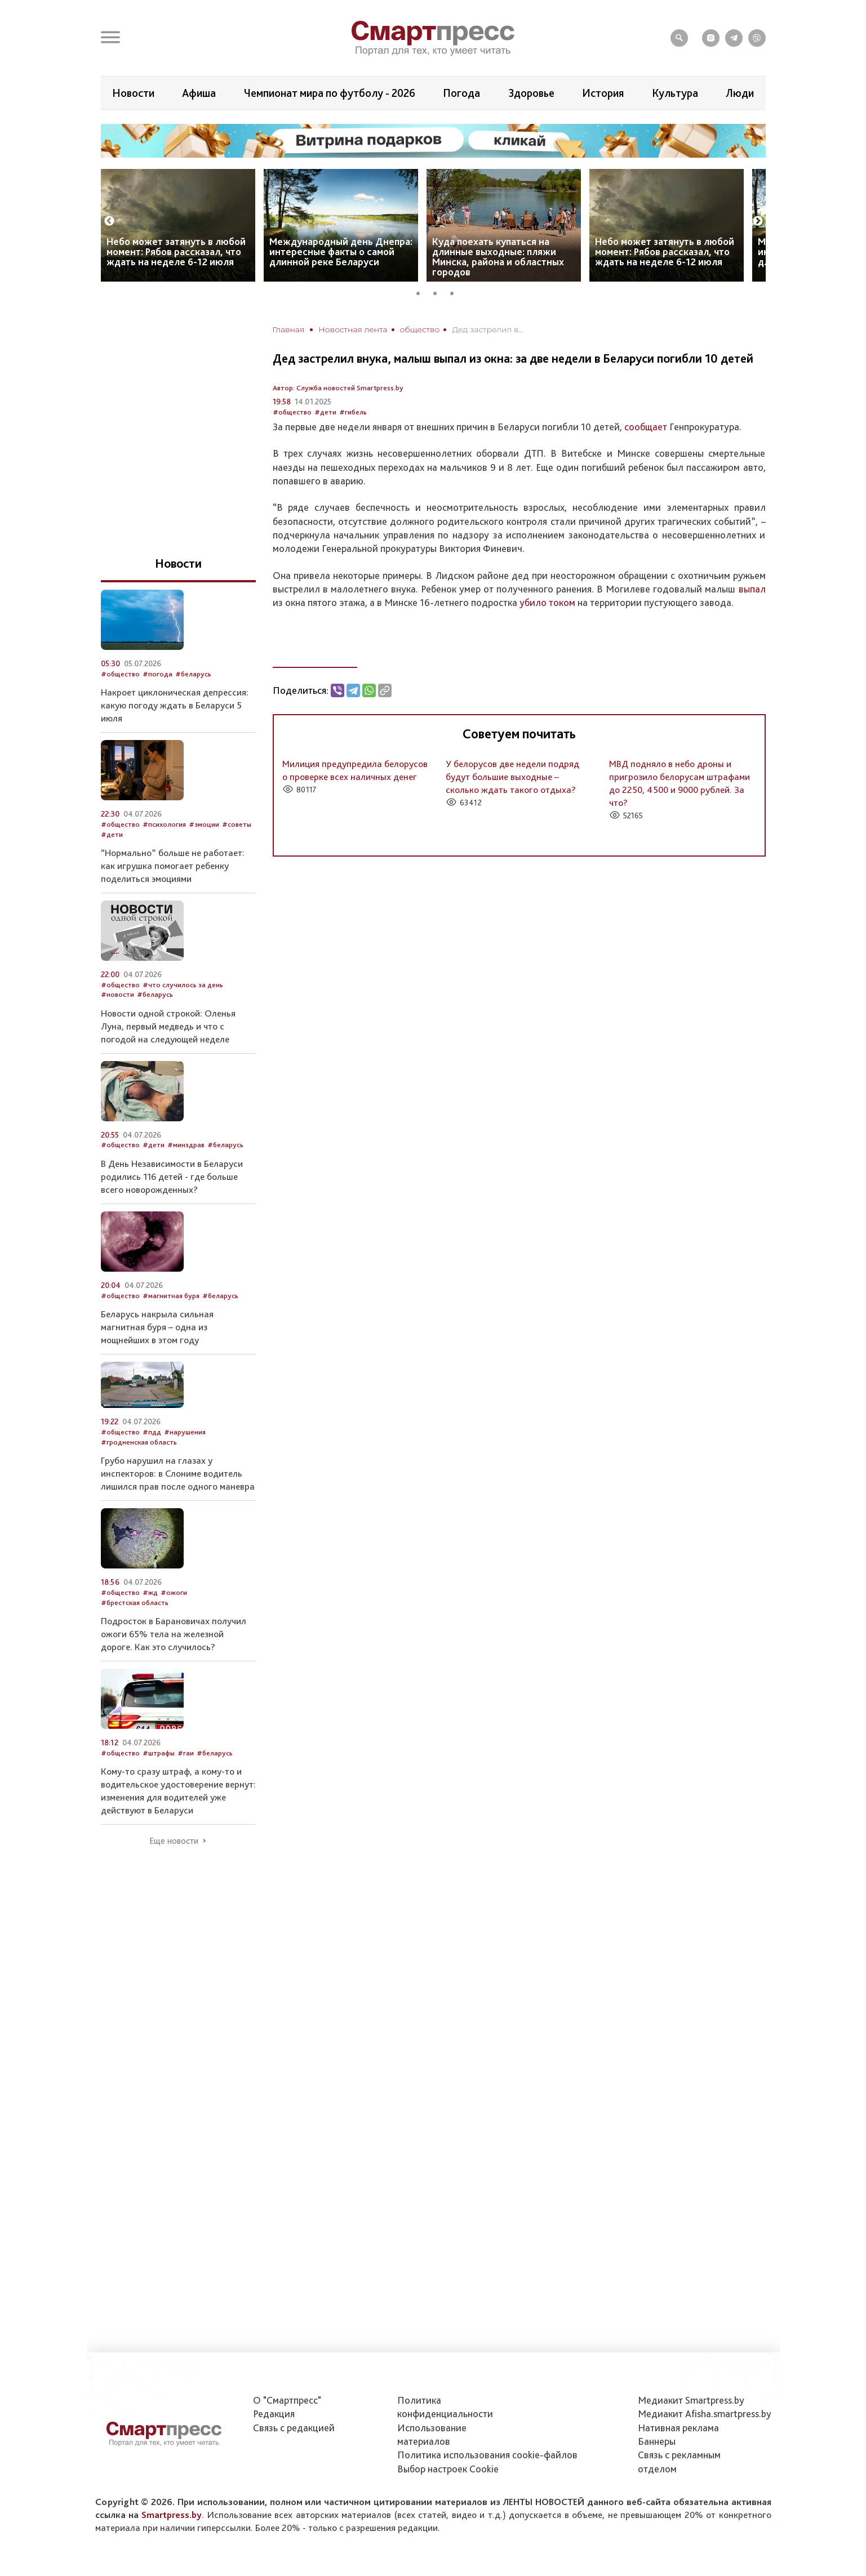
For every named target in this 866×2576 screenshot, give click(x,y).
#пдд (152, 1432)
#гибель (353, 412)
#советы (236, 824)
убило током (547, 602)
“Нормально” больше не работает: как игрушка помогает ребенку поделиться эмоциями (173, 865)
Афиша (199, 93)
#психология (164, 824)
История (603, 93)
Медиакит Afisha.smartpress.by (704, 2413)
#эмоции (204, 824)
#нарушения (185, 1432)
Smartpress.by (171, 2514)
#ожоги (174, 1592)
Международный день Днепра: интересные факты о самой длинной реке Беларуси (340, 251)
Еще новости (173, 1841)
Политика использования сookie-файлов (487, 2455)
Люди (740, 93)
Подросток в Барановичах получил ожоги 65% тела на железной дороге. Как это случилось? (173, 1633)
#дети (325, 412)
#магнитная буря (171, 1295)
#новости (117, 994)
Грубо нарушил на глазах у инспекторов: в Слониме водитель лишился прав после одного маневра (178, 1473)
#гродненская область (139, 1442)
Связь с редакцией (294, 2428)
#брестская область (134, 1602)
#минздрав (186, 1144)
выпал (752, 589)
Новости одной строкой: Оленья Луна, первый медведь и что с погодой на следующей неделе (168, 1026)
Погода (461, 93)
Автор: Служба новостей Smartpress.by (338, 388)
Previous (109, 221)
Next (757, 221)
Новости (133, 93)
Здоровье (531, 93)
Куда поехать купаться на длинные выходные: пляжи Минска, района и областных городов (498, 256)
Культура (675, 93)
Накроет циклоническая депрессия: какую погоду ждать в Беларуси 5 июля (174, 705)
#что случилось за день (183, 985)
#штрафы (159, 1753)
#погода (157, 674)
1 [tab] (422, 291)
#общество (292, 412)
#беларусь (193, 674)
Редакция (274, 2413)
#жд (150, 1592)
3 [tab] (455, 291)
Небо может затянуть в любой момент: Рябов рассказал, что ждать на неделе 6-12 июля (176, 251)
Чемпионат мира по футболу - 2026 (329, 93)
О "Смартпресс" (287, 2400)
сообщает (645, 427)
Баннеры (657, 2441)
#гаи (185, 1753)
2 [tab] (439, 291)
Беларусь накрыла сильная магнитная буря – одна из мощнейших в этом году (157, 1326)
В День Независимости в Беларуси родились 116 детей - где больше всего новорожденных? (172, 1176)
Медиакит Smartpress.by (691, 2400)
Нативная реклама (678, 2428)
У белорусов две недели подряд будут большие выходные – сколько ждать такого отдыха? (512, 776)
